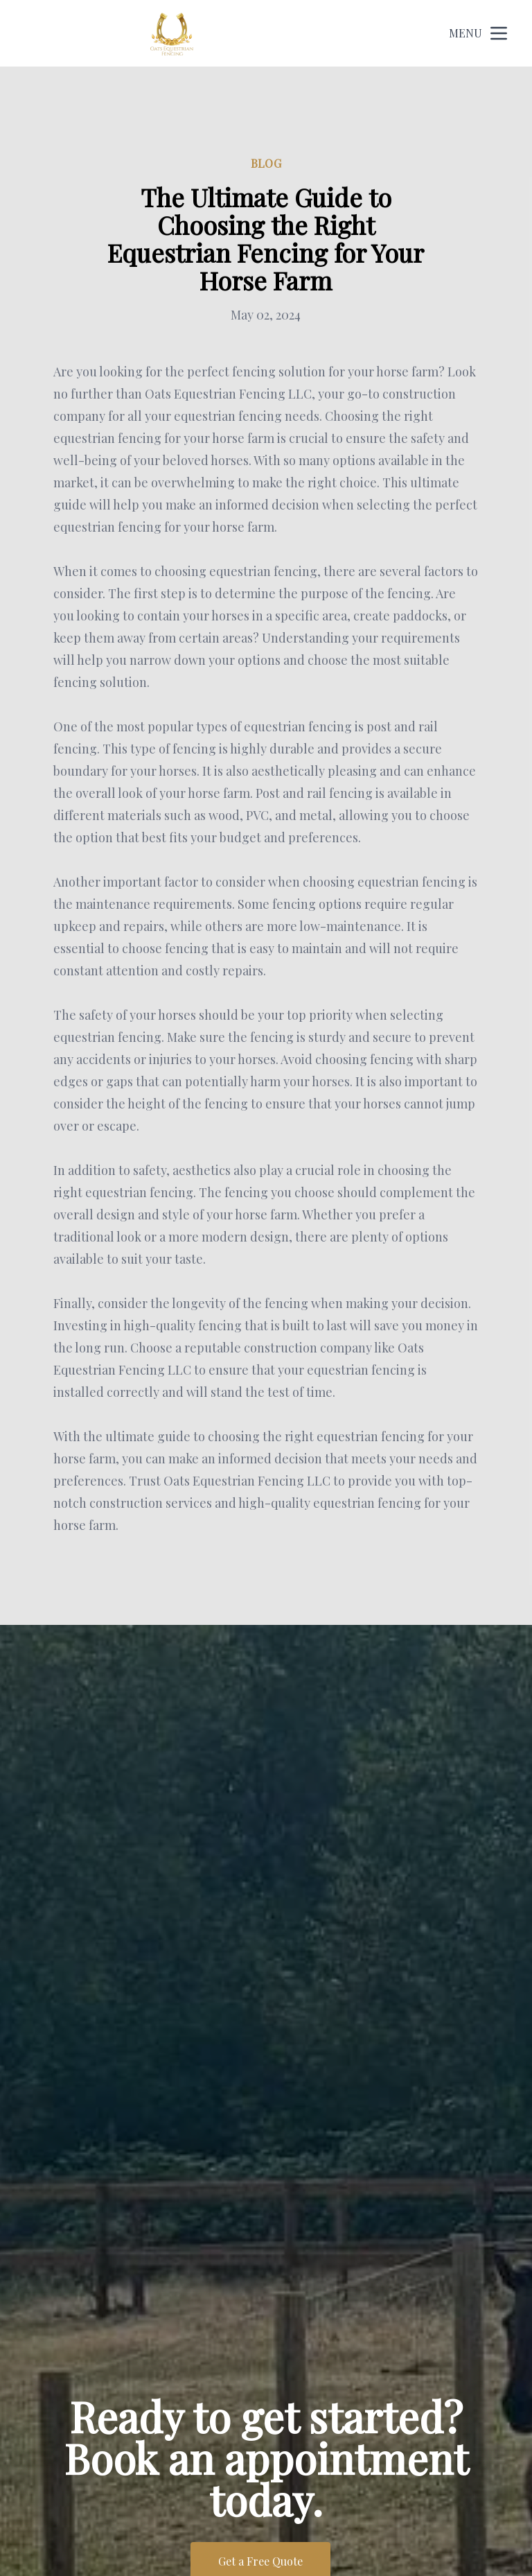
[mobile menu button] (498, 33)
